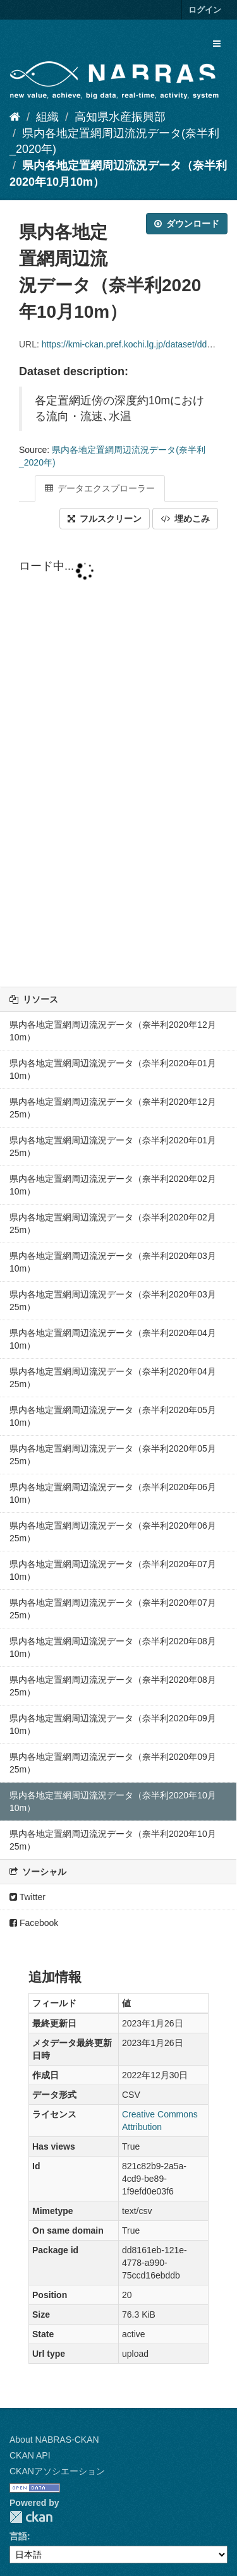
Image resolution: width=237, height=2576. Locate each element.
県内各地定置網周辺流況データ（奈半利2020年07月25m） (112, 1609)
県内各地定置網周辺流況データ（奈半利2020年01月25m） (112, 1146)
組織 (47, 117)
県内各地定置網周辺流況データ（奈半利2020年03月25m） (112, 1300)
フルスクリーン (105, 519)
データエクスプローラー (100, 488)
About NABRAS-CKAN (54, 2440)
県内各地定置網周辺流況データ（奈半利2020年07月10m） (112, 1570)
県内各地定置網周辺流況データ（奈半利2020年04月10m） (112, 1339)
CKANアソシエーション (57, 2471)
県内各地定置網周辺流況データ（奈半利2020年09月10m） (112, 1724)
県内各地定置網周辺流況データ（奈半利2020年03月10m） (112, 1262)
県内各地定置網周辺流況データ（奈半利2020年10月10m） (112, 1801)
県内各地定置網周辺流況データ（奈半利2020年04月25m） (112, 1377)
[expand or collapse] (217, 43)
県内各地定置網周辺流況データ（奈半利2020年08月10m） (112, 1647)
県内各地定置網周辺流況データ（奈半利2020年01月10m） (112, 1069)
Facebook (33, 1923)
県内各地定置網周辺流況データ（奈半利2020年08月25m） (112, 1686)
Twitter (27, 1897)
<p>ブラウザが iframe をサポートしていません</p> (118, 759)
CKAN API (30, 2455)
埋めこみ (185, 519)
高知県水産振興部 (120, 117)
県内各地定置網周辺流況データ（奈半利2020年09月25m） (112, 1763)
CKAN (30, 2517)
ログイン (204, 10)
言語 (18, 2536)
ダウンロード (186, 224)
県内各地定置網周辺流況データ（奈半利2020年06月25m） (112, 1531)
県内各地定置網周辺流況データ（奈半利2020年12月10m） (112, 1031)
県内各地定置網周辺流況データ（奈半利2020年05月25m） (112, 1454)
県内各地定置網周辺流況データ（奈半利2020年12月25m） (112, 1108)
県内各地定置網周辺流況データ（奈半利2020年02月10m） (112, 1185)
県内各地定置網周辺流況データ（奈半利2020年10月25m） (112, 1840)
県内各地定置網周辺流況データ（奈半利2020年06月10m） (112, 1493)
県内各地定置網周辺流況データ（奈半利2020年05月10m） (112, 1416)
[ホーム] (14, 117)
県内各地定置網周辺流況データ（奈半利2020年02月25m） (112, 1223)
